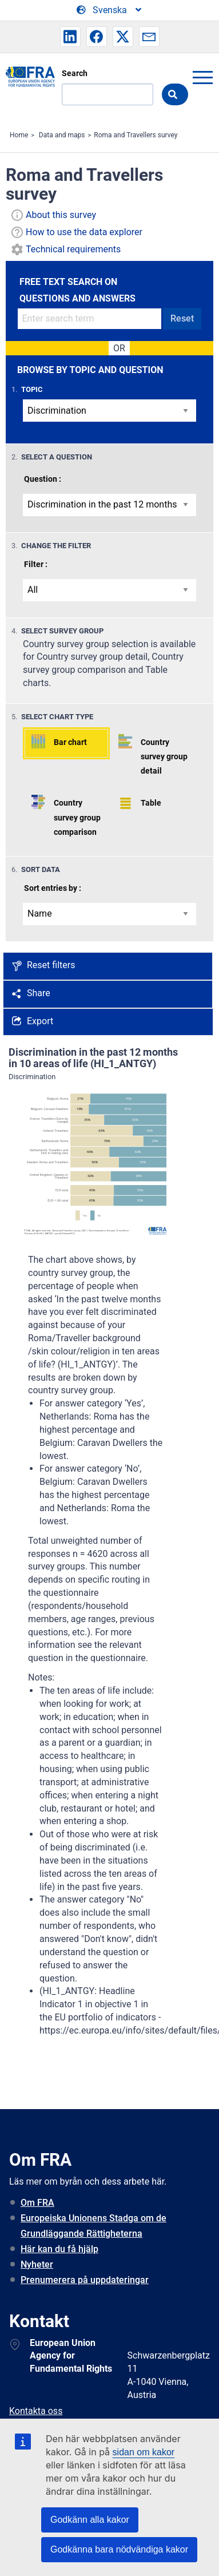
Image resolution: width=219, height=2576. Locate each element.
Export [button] (40, 1021)
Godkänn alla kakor (89, 2520)
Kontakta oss (35, 2410)
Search (74, 73)
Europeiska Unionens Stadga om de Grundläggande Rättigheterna (93, 2226)
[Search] (107, 94)
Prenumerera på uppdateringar (85, 2279)
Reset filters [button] (51, 965)
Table (151, 802)
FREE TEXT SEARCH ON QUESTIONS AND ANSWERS (77, 290)
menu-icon (202, 77)
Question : (42, 479)
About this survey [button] (61, 214)
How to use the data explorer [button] (84, 232)
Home (19, 135)
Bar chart (70, 742)
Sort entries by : (52, 888)
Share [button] (38, 993)
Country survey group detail (164, 756)
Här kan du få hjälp (59, 2249)
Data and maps (62, 135)
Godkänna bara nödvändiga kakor (119, 2549)
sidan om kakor (144, 2452)
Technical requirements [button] (73, 249)
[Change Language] (110, 10)
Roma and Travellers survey (135, 135)
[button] (70, 36)
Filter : (35, 564)
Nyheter (37, 2264)
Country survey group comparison (77, 817)
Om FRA (37, 2202)
